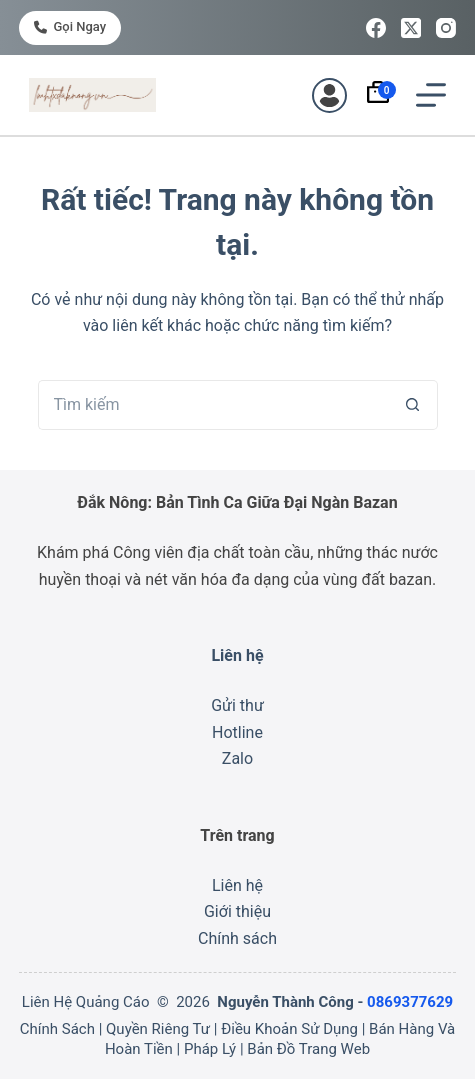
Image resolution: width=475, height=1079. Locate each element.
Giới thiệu (237, 911)
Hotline (237, 732)
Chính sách (237, 938)
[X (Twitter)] (411, 28)
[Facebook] (376, 28)
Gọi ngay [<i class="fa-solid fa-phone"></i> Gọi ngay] (70, 26)
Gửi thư (237, 705)
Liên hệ (237, 885)
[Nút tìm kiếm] (413, 405)
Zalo (237, 758)
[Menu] (431, 95)
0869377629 (410, 1002)
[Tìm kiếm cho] (213, 405)
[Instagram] (446, 28)
